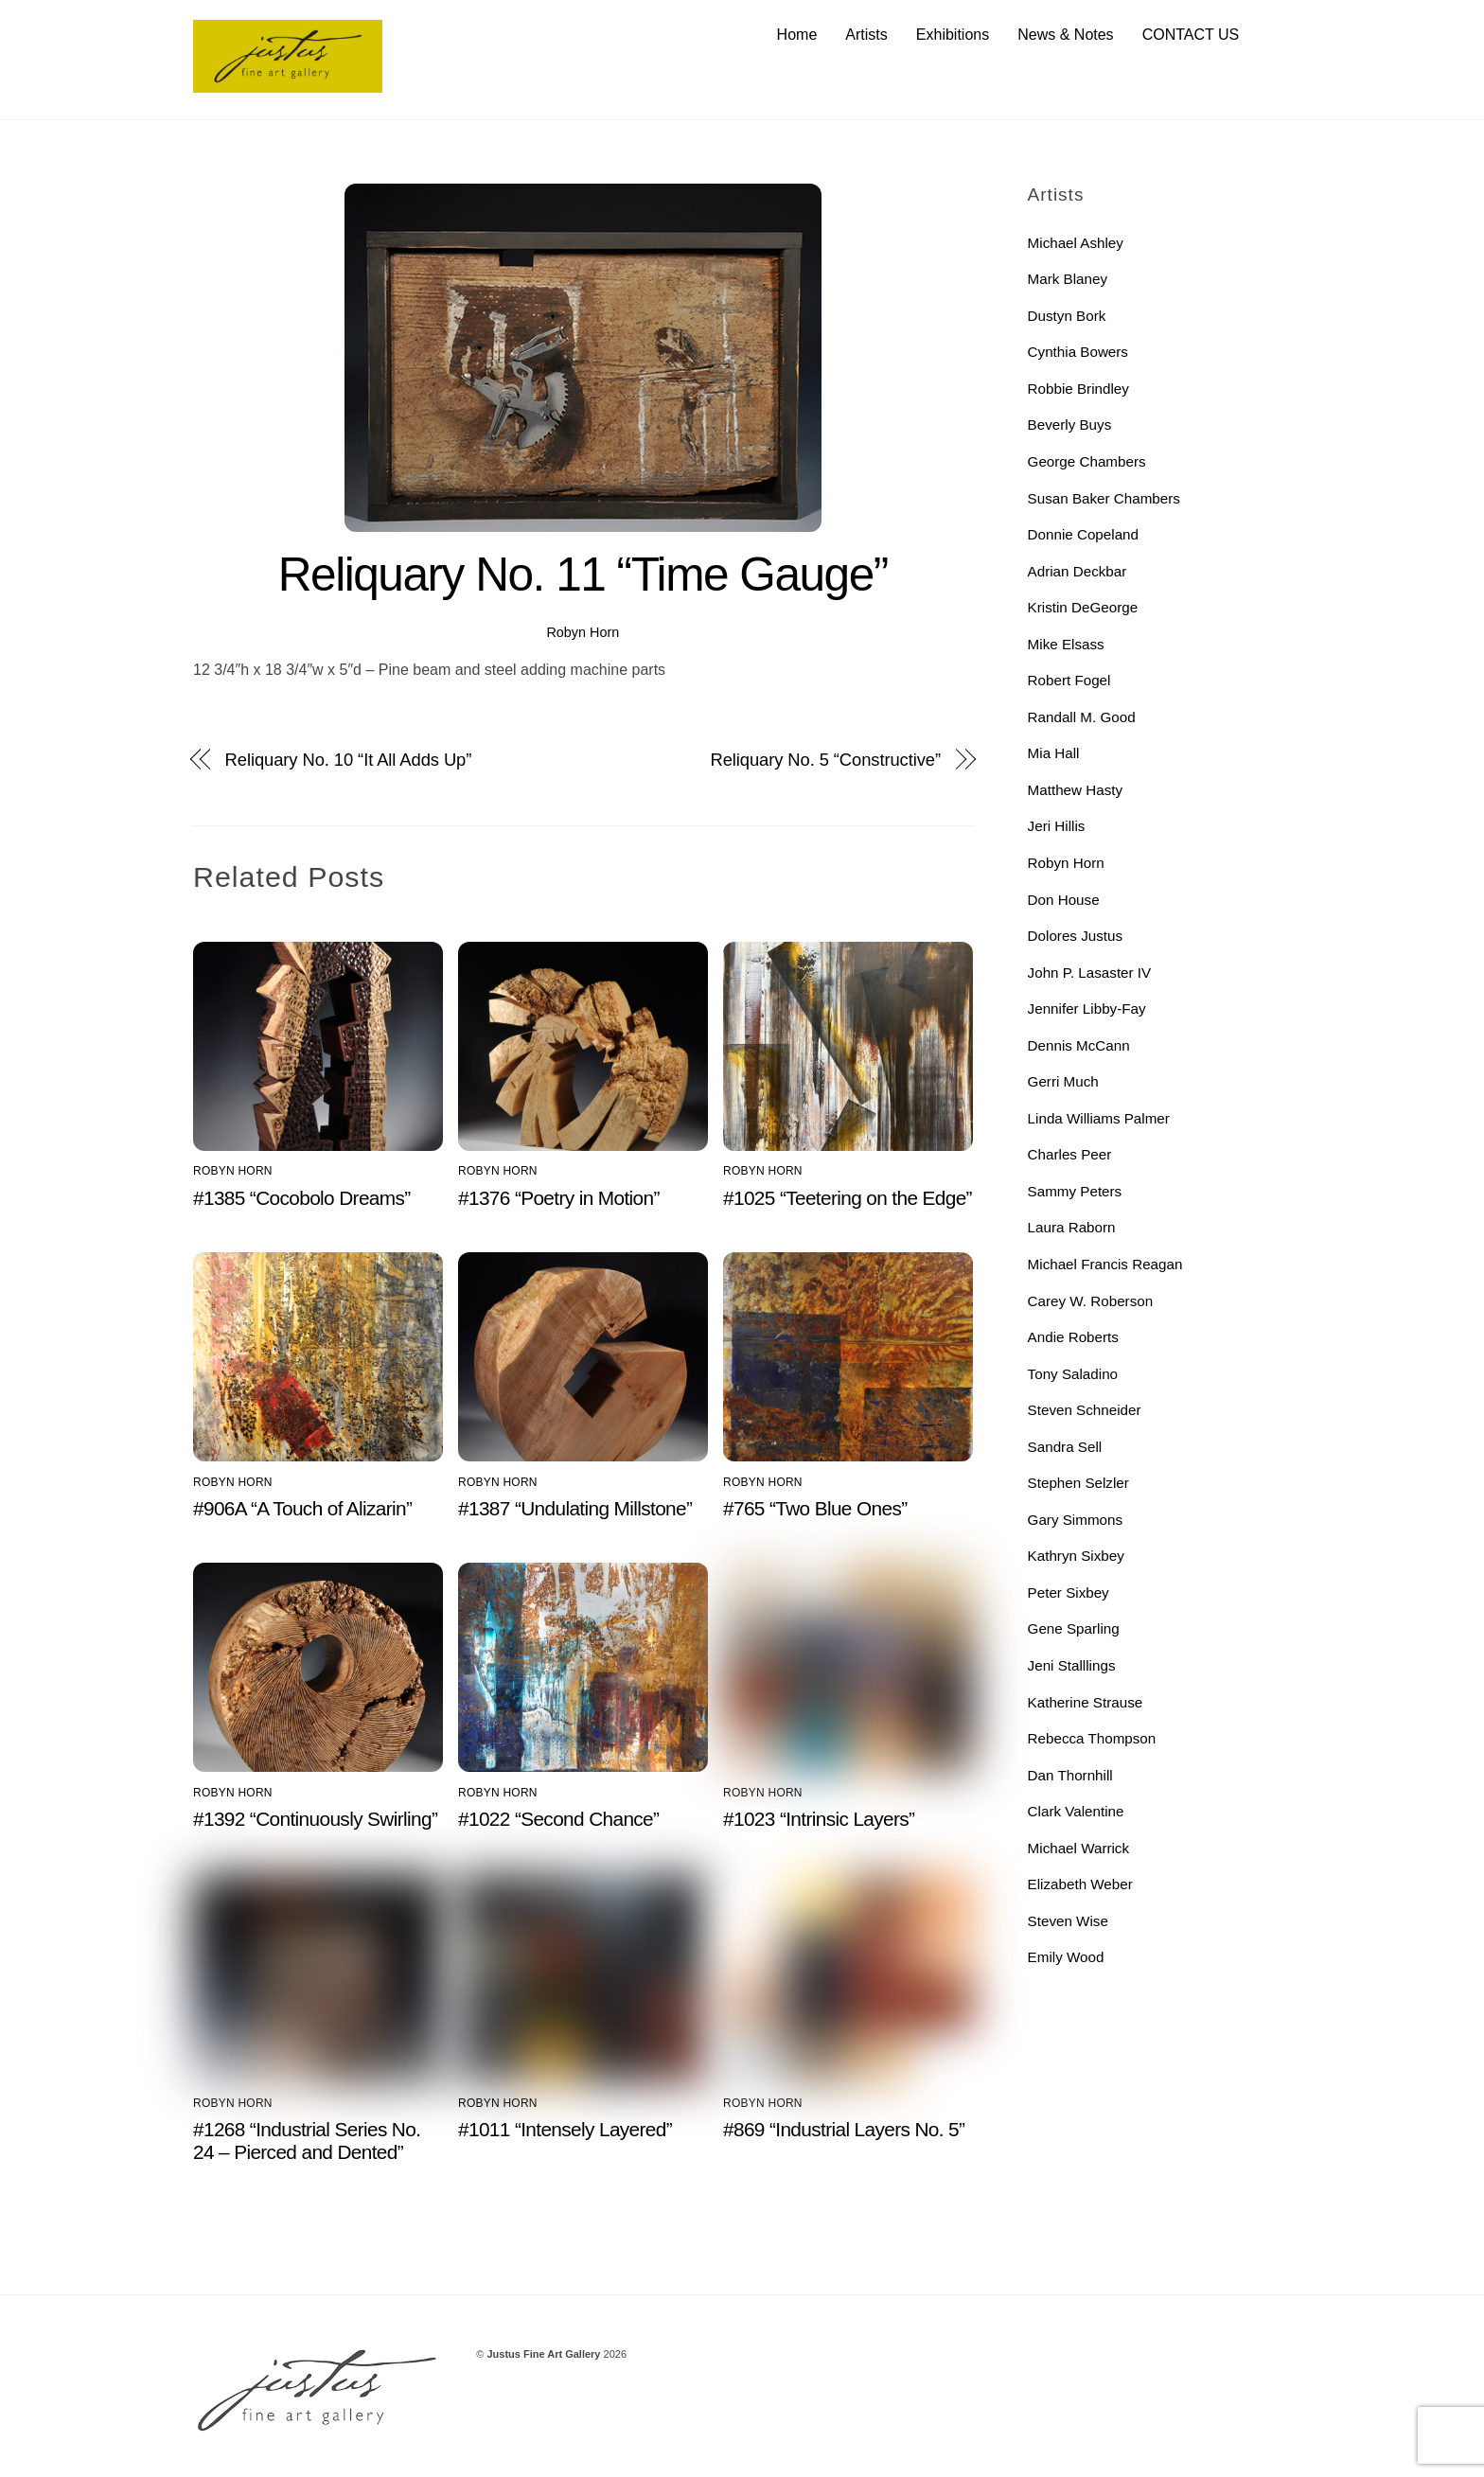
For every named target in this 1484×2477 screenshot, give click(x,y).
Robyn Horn (582, 632)
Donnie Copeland (1083, 534)
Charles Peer (1070, 1154)
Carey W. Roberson (1091, 1301)
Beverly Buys (1070, 424)
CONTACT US (1191, 35)
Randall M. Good (1082, 717)
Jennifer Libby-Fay (1087, 1008)
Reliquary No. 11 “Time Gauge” (583, 574)
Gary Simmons (1075, 1520)
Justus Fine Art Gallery (543, 2354)
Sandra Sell (1065, 1447)
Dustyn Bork (1067, 316)
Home (797, 35)
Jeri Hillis (1057, 826)
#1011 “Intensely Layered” (565, 2129)
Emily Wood (1066, 1957)
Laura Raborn (1072, 1227)
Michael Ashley (1075, 243)
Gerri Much (1063, 1081)
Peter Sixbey (1068, 1592)
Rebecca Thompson (1092, 1738)
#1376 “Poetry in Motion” (559, 1198)
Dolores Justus (1075, 936)
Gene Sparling (1074, 1628)
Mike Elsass (1066, 644)
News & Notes (1065, 35)
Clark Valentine (1076, 1811)
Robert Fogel (1069, 680)
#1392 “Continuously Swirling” (315, 1819)
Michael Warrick (1078, 1848)
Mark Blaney (1067, 279)
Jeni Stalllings (1072, 1665)
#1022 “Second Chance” (558, 1819)
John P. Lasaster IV (1090, 972)
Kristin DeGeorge (1083, 607)
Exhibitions (952, 35)
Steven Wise (1068, 1921)
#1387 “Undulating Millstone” (575, 1508)
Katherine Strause (1085, 1702)
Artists (866, 35)
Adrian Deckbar (1077, 571)
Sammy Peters (1075, 1191)
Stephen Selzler (1078, 1483)
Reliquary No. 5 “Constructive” (825, 760)
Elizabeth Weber (1080, 1884)
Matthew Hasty (1075, 790)
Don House (1064, 900)
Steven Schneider (1084, 1410)
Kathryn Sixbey (1076, 1556)
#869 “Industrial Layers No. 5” (843, 2129)
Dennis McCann (1079, 1045)
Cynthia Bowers (1078, 352)
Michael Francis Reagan (1105, 1264)
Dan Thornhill (1070, 1775)
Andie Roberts (1073, 1337)
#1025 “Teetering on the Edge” (847, 1198)
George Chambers (1087, 461)
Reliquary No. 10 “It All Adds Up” (348, 760)
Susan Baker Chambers (1104, 498)
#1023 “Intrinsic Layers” (818, 1819)
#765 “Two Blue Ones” (815, 1508)
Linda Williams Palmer (1099, 1118)
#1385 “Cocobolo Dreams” (302, 1198)
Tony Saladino (1073, 1374)
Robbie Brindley (1078, 388)
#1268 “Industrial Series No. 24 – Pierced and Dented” (306, 2140)
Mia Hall (1054, 753)
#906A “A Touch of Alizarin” (302, 1508)
